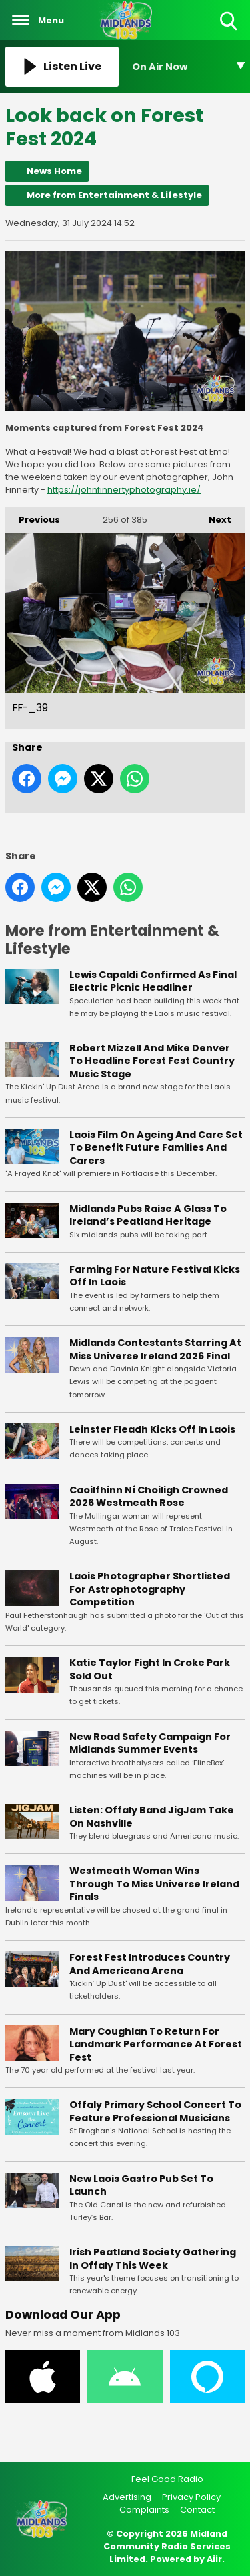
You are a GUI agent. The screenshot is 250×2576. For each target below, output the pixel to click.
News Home (54, 171)
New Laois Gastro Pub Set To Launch (141, 2185)
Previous (32, 516)
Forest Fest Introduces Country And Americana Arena (149, 1964)
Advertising (127, 2497)
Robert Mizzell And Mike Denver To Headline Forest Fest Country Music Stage (152, 1061)
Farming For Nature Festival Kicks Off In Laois (154, 1276)
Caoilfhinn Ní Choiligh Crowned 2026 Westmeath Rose (148, 1496)
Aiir (214, 2559)
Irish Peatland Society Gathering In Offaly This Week (152, 2258)
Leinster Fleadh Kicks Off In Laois (152, 1429)
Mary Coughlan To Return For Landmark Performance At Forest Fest (155, 2044)
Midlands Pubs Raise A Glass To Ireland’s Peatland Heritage (148, 1215)
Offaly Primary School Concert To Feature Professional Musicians (155, 2111)
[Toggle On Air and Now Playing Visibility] (188, 67)
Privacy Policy (191, 2497)
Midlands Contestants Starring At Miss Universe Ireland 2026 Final (155, 1349)
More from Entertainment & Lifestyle (114, 195)
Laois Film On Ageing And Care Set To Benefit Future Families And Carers (156, 1147)
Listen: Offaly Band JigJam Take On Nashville (151, 1816)
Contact (197, 2509)
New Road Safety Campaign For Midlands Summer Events (150, 1743)
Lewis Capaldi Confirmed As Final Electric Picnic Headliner (153, 981)
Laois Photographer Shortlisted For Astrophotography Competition (149, 1589)
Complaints (144, 2509)
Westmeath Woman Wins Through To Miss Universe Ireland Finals (154, 1883)
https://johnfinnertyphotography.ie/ (124, 489)
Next (213, 516)
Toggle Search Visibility (229, 21)
